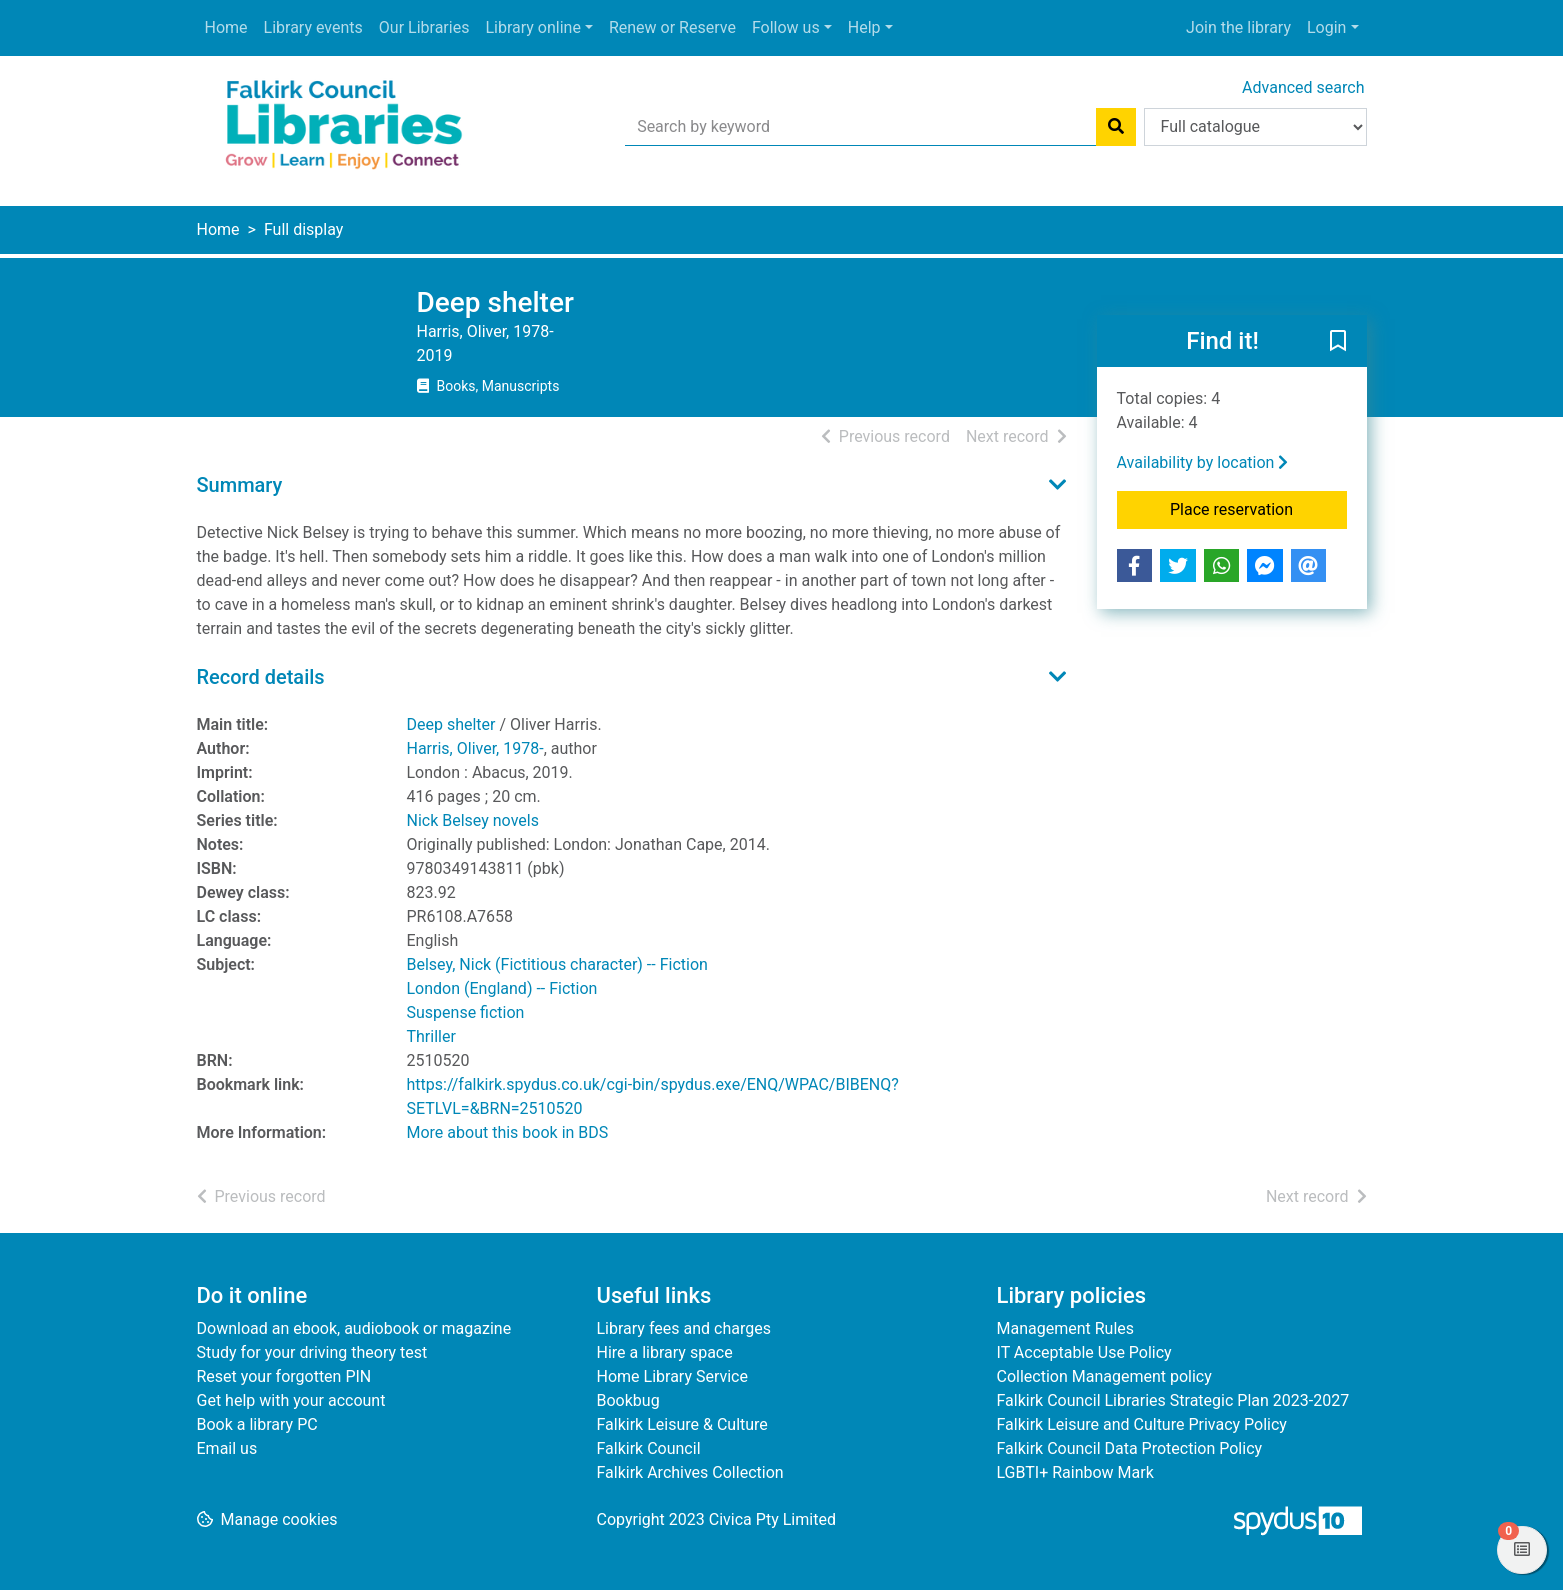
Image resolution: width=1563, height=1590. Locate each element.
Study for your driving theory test (312, 1352)
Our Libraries (424, 27)
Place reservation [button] (1258, 508)
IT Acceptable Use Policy (1084, 1352)
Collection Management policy (1104, 1376)
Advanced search (1303, 87)
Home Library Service (672, 1376)
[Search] (1116, 127)
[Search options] (1255, 127)
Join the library (1238, 27)
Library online (532, 27)
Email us (227, 1448)
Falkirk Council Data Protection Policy (1130, 1448)
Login (1326, 27)
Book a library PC (257, 1424)
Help (864, 27)
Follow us (786, 27)
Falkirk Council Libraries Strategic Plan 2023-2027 (1173, 1400)
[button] (1338, 342)
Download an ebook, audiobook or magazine (354, 1328)
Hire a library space (665, 1352)
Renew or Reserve (672, 27)
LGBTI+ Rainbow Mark (1075, 1472)
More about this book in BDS (508, 1132)
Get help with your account (291, 1400)
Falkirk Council (649, 1448)
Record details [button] (261, 677)
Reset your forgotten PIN (284, 1376)
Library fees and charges (684, 1328)
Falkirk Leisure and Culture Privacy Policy (1142, 1424)
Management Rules (1066, 1328)
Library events (313, 27)
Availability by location (1203, 462)
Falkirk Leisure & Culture (682, 1424)
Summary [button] (240, 485)
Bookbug (628, 1400)
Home (226, 27)
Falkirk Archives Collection (690, 1472)
